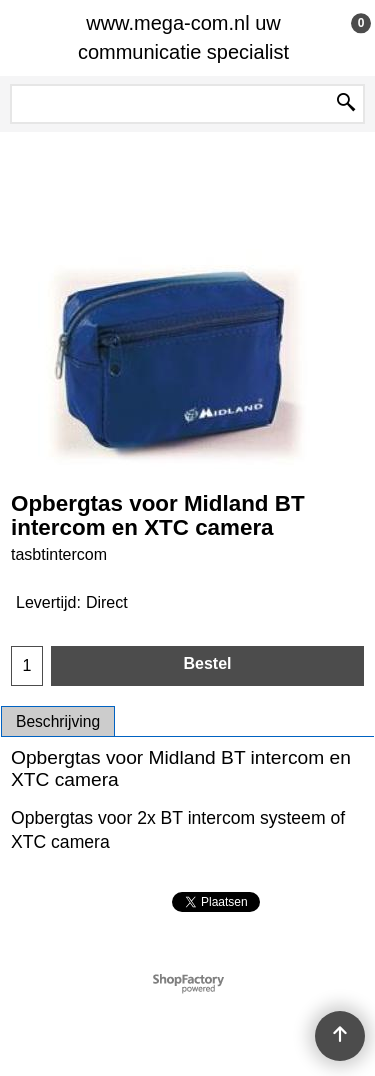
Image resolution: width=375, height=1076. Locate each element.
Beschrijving (58, 721)
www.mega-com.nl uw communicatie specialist (183, 37)
